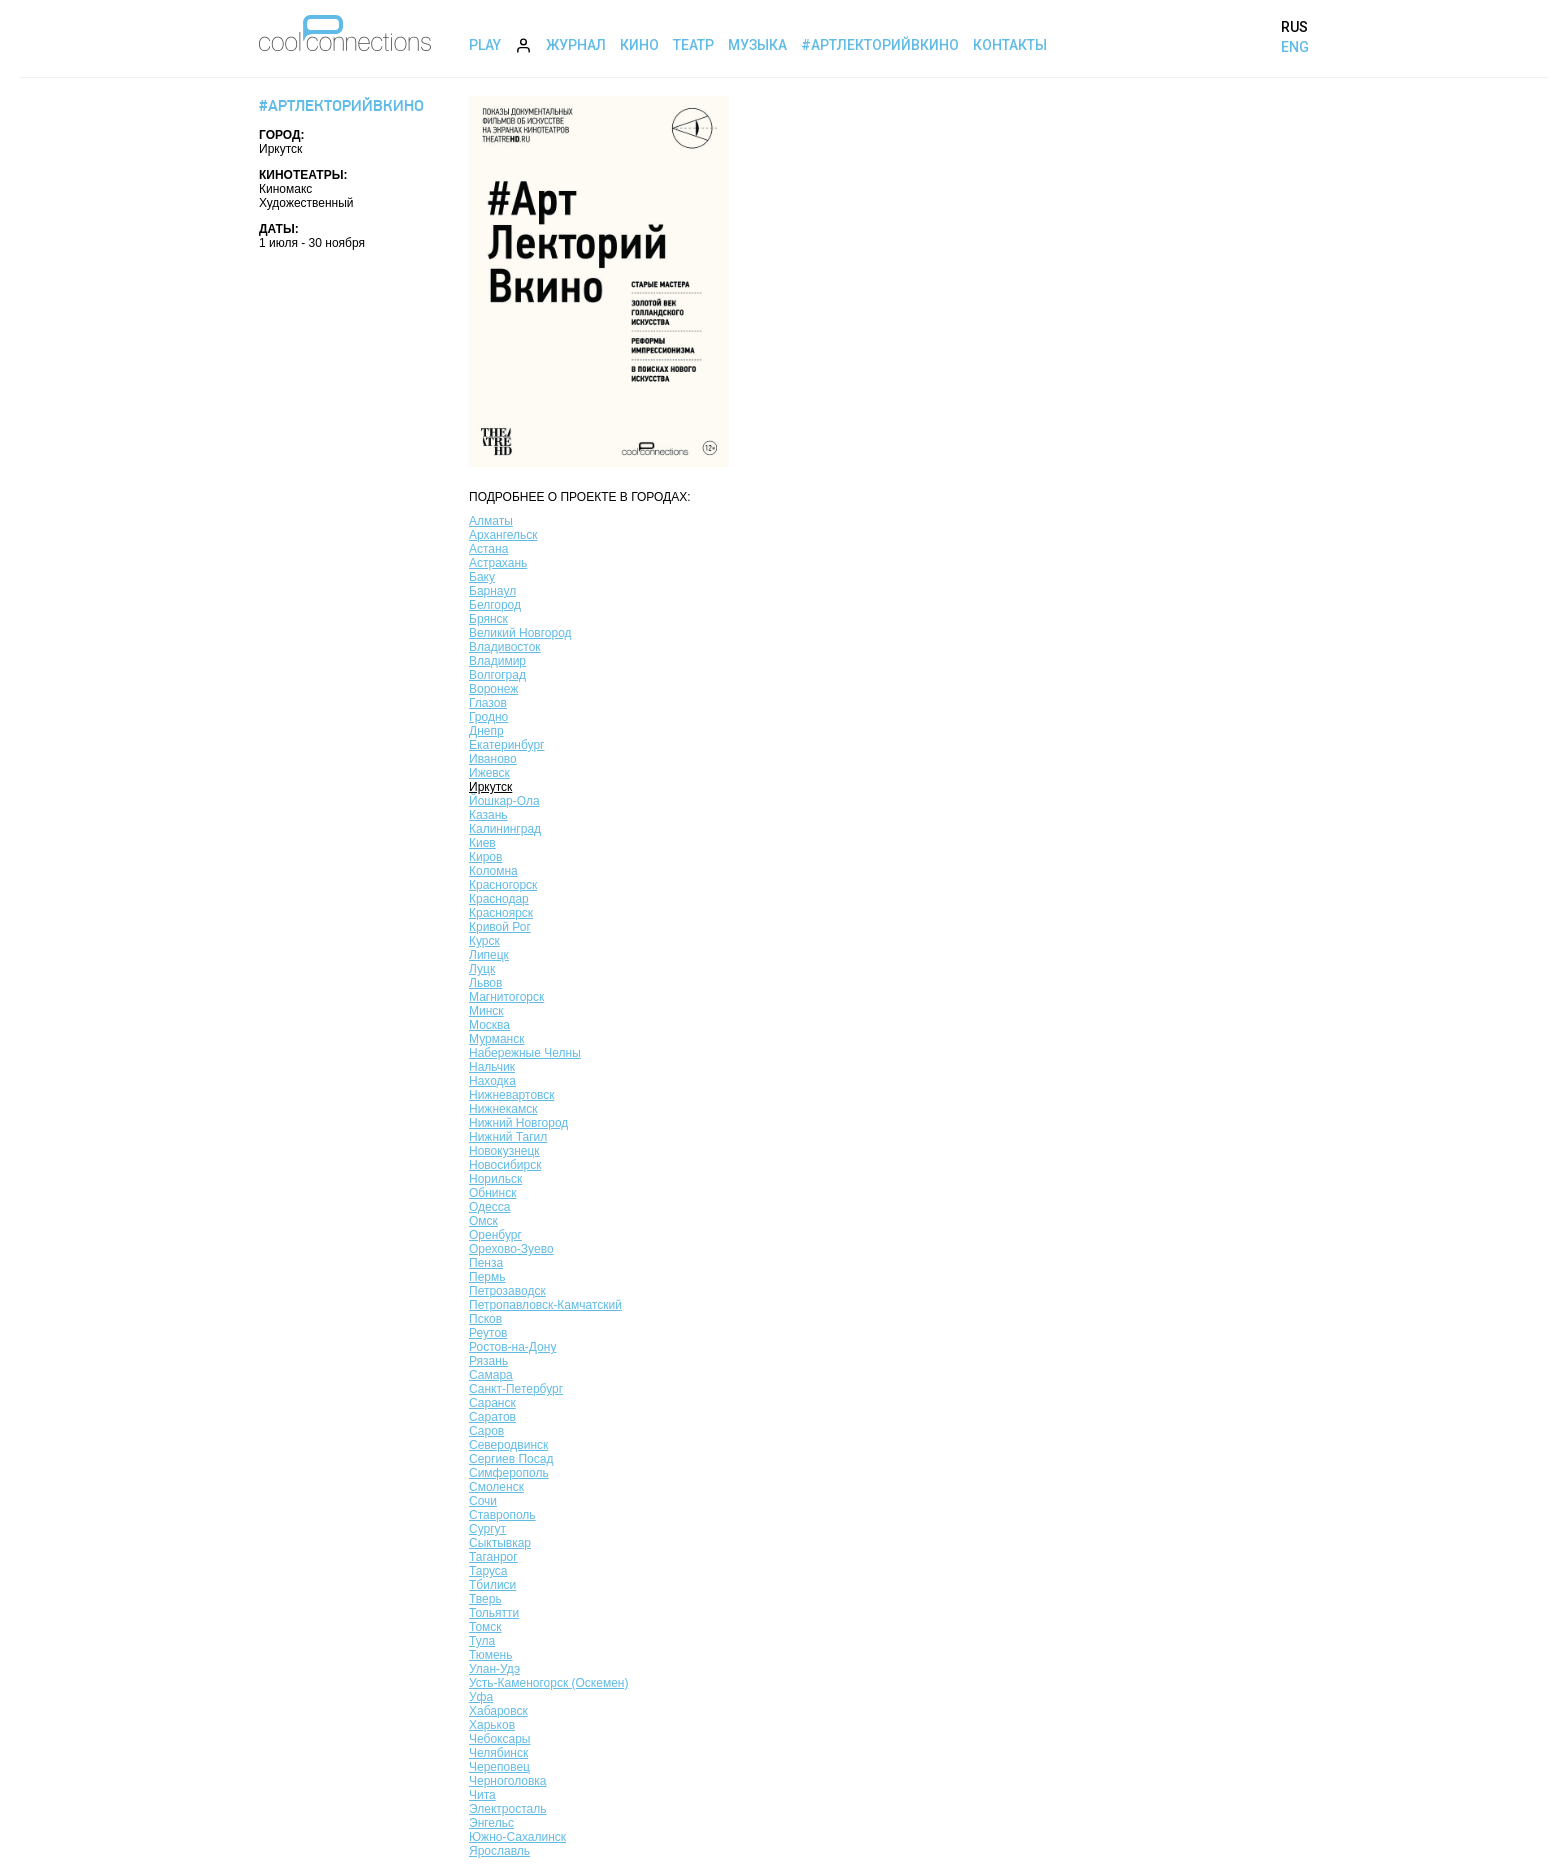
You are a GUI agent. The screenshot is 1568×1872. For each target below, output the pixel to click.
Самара (491, 1375)
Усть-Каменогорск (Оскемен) (548, 1683)
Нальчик (492, 1067)
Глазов (488, 703)
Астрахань (498, 563)
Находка (492, 1081)
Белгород (495, 605)
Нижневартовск (512, 1095)
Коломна (493, 871)
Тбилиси (492, 1585)
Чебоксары (499, 1739)
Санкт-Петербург (516, 1389)
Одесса (489, 1207)
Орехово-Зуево (511, 1249)
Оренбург (495, 1235)
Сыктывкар (500, 1543)
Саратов (492, 1417)
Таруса (488, 1571)
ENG (1295, 47)
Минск (486, 1011)
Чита (482, 1795)
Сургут (487, 1529)
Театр (693, 45)
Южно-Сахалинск (517, 1837)
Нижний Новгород (518, 1123)
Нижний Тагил (508, 1137)
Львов (485, 983)
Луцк (482, 969)
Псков (485, 1319)
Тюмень (490, 1655)
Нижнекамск (503, 1109)
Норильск (495, 1179)
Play (485, 45)
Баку (482, 577)
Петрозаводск (507, 1291)
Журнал (576, 45)
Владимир (497, 661)
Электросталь (507, 1809)
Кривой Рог (500, 927)
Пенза (486, 1263)
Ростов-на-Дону (512, 1347)
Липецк (489, 955)
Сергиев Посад (511, 1459)
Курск (484, 941)
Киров (485, 857)
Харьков (492, 1725)
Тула (482, 1641)
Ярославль (499, 1851)
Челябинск (498, 1753)
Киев (482, 843)
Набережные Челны (525, 1053)
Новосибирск (505, 1165)
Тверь (485, 1599)
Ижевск (489, 773)
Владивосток (505, 647)
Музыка (757, 45)
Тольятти (494, 1613)
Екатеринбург (507, 745)
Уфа (481, 1697)
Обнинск (492, 1193)
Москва (489, 1025)
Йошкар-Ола (504, 801)
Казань (488, 815)
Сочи (483, 1501)
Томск (485, 1627)
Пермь (487, 1277)
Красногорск (503, 885)
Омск (483, 1221)
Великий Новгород (520, 633)
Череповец (499, 1767)
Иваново (493, 759)
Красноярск (501, 913)
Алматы (491, 521)
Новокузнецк (504, 1151)
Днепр (486, 731)
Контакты (1010, 45)
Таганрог (493, 1557)
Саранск (492, 1403)
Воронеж (493, 689)
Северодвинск (508, 1445)
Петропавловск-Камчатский (545, 1305)
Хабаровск (498, 1711)
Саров (486, 1431)
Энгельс (491, 1823)
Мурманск (496, 1039)
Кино (639, 45)
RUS (1294, 27)
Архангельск (503, 535)
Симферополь (509, 1473)
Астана (488, 549)
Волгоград (497, 675)
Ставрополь (502, 1515)
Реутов (488, 1333)
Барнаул (492, 591)
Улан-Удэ (494, 1669)
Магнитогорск (506, 997)
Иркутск (490, 787)
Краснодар (499, 899)
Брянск (488, 619)
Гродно (488, 717)
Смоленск (496, 1487)
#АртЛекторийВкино (880, 45)
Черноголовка (508, 1781)
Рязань (488, 1361)
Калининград (505, 829)
